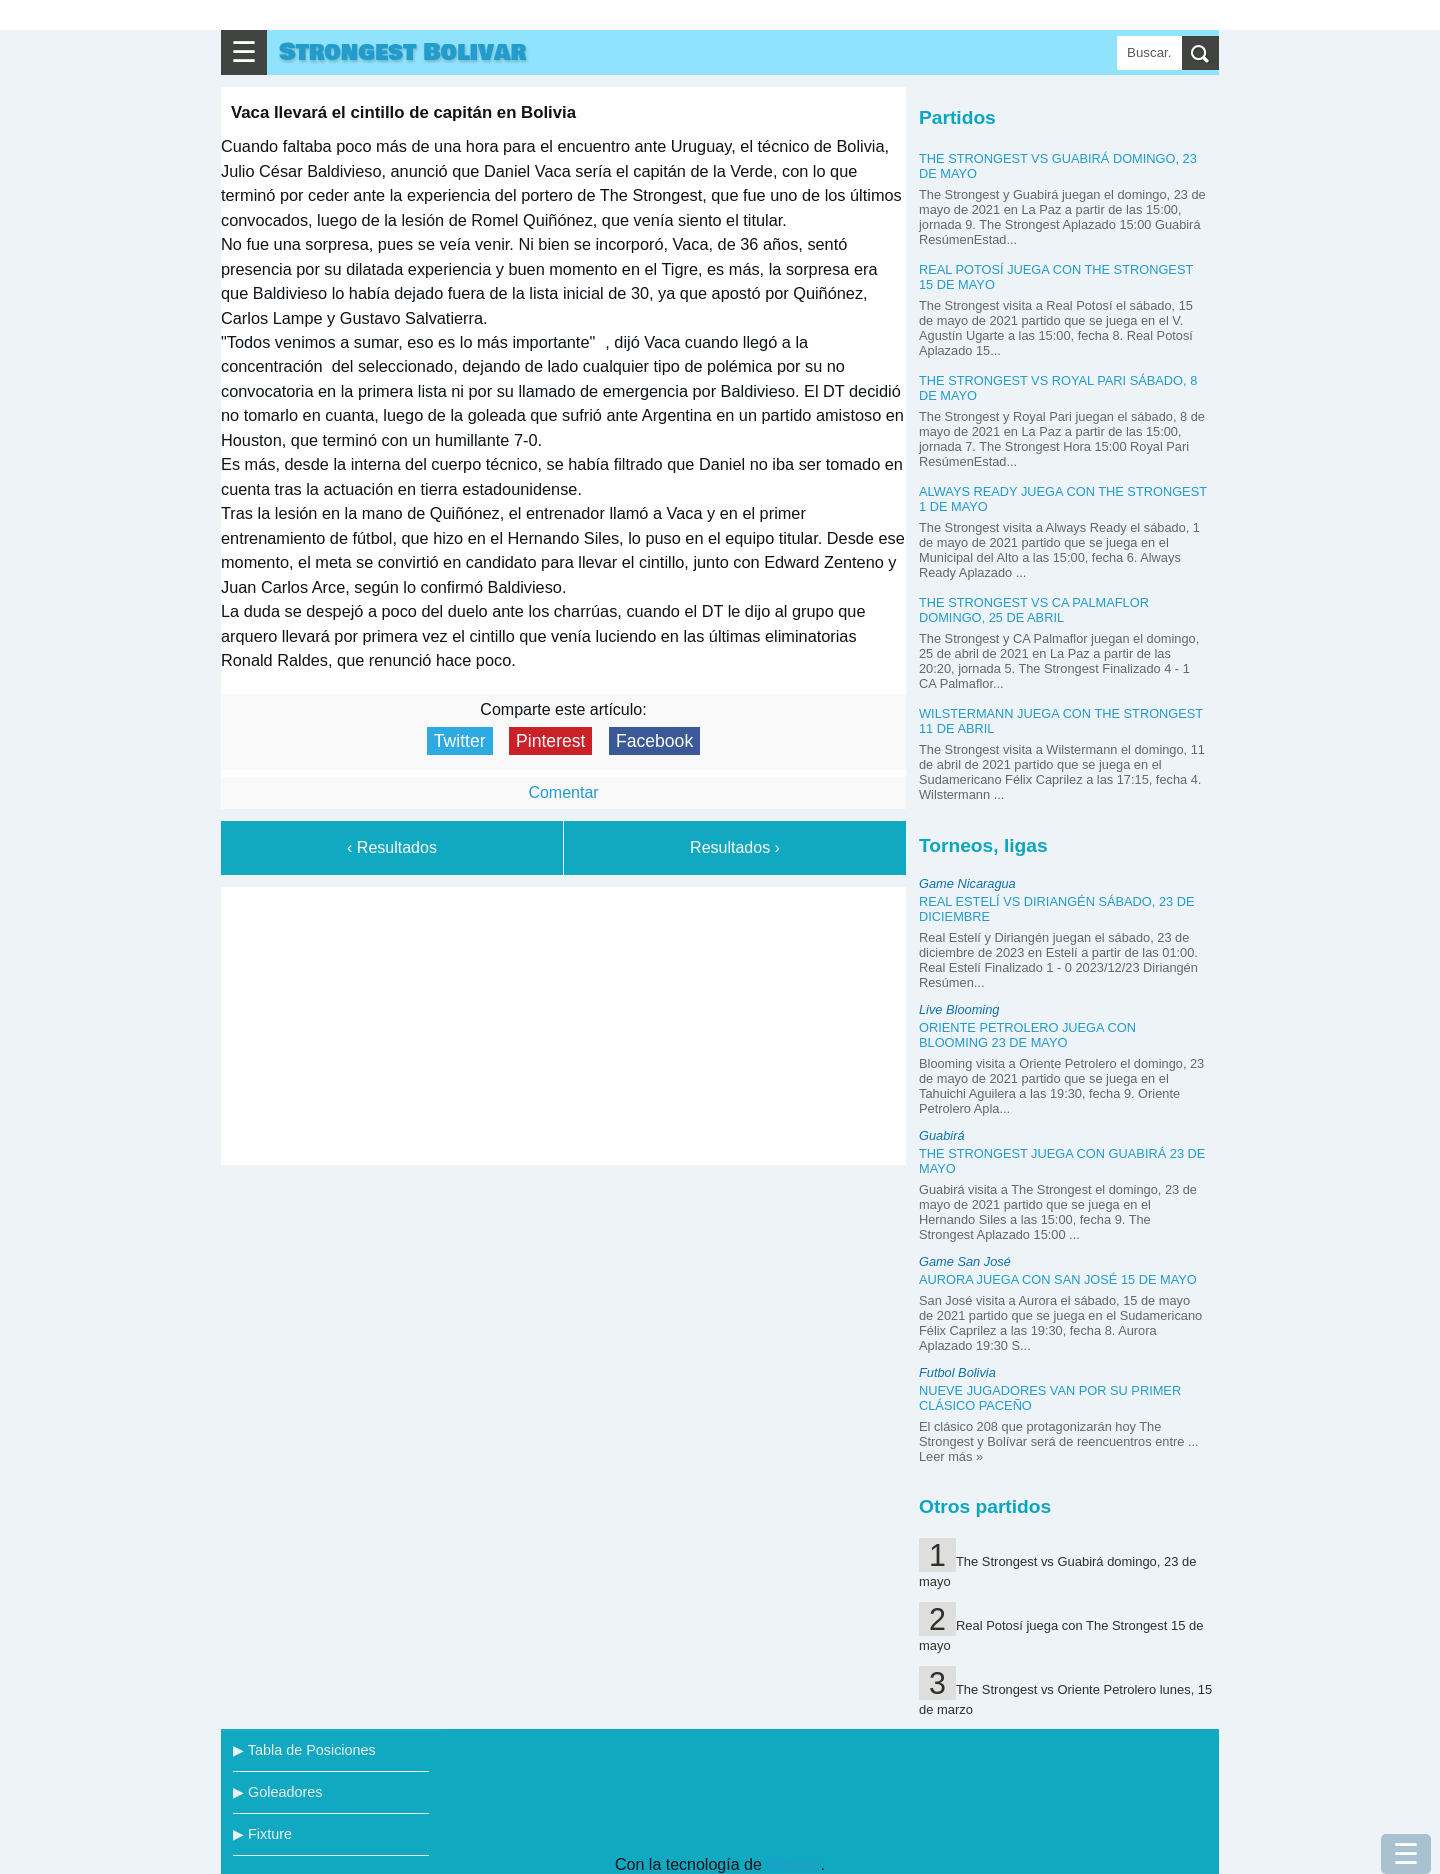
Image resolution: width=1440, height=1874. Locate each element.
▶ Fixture (262, 1834)
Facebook (654, 741)
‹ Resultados (392, 847)
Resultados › (735, 847)
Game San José (965, 1261)
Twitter (460, 741)
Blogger (793, 1864)
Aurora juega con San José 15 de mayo (1058, 1279)
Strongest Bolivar (402, 52)
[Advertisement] (564, 1022)
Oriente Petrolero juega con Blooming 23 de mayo (1027, 1035)
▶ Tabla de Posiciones (304, 1750)
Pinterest (550, 741)
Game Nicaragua (967, 883)
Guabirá (942, 1135)
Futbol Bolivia (957, 1372)
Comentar (563, 792)
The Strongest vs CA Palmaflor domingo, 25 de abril (1034, 610)
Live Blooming (959, 1009)
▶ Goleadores (277, 1792)
